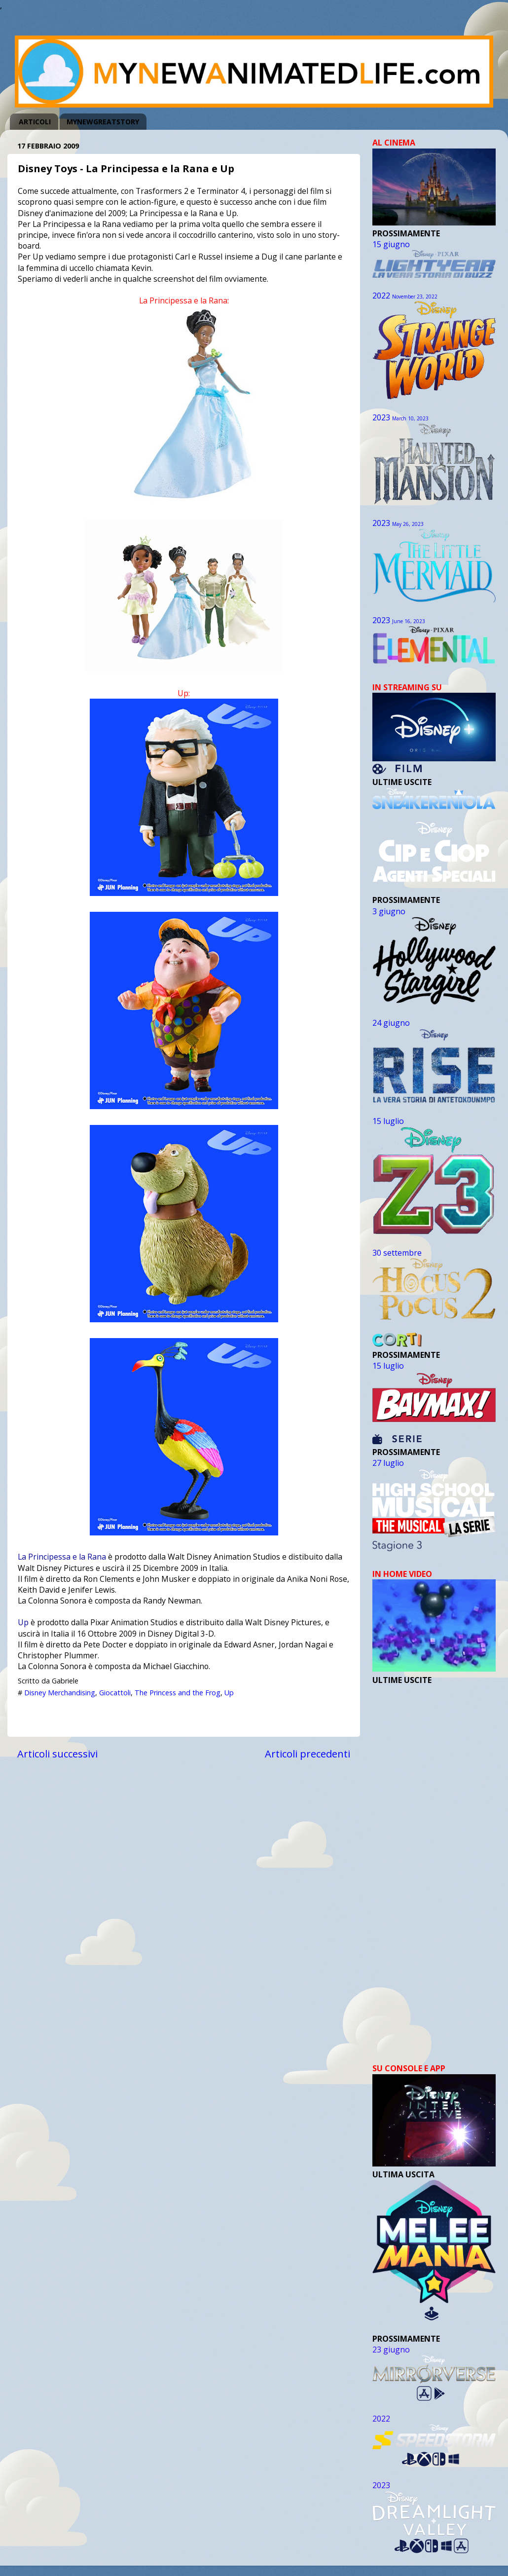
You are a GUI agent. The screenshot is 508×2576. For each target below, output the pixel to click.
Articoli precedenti (307, 1753)
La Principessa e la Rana (62, 1556)
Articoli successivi (57, 1753)
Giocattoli (115, 1692)
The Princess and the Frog (177, 1692)
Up (23, 1622)
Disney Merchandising (59, 1692)
